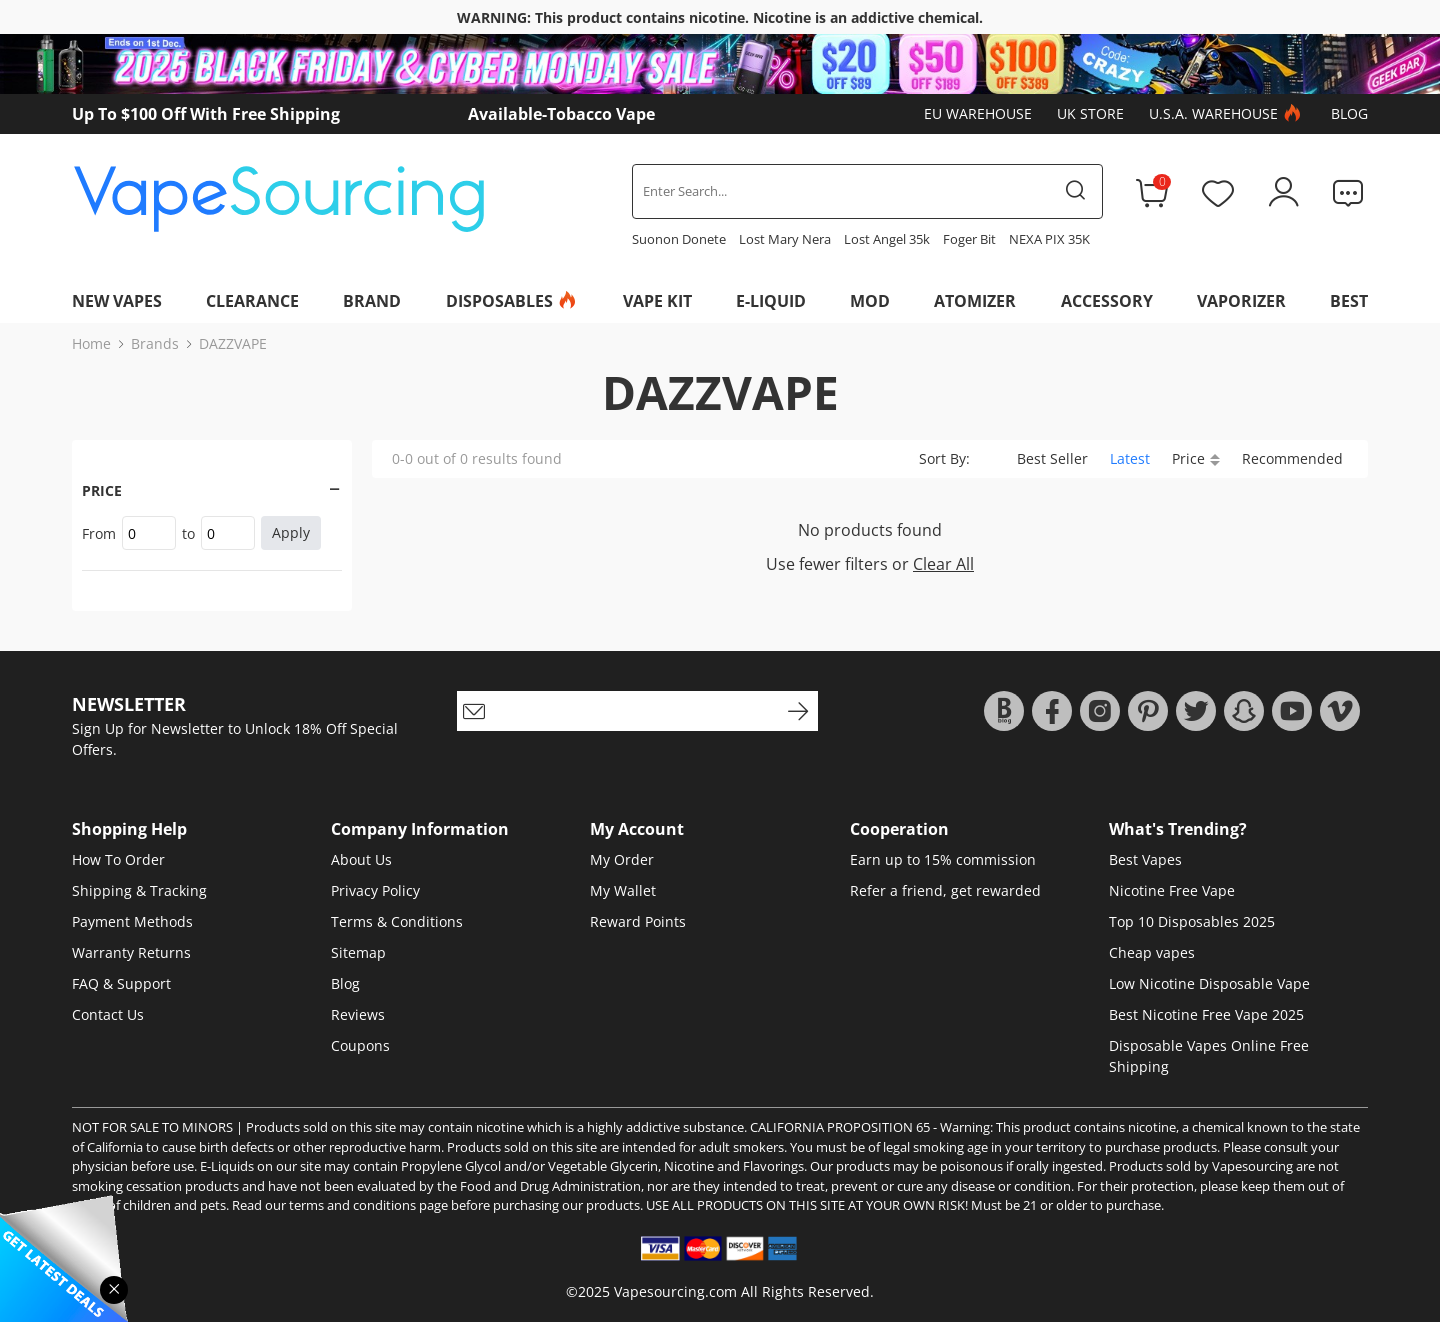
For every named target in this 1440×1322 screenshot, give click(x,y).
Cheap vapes (1152, 952)
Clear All (943, 564)
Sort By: (944, 458)
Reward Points (638, 921)
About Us (361, 859)
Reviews (358, 1014)
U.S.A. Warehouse (1227, 114)
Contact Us (108, 1014)
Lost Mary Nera (785, 239)
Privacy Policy (375, 890)
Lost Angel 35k (887, 239)
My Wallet (623, 890)
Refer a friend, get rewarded (945, 890)
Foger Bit (969, 239)
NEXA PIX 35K (1049, 239)
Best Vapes (1145, 859)
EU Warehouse (978, 113)
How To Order (118, 859)
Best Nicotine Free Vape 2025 (1206, 1014)
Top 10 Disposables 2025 (1192, 921)
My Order (622, 859)
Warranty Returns (131, 952)
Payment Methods (132, 921)
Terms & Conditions (397, 921)
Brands (155, 343)
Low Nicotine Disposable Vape (1209, 983)
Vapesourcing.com (675, 1291)
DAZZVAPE (233, 343)
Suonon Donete (679, 239)
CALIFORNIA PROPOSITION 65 (840, 1127)
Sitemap (358, 952)
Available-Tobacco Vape (561, 114)
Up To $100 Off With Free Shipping (206, 114)
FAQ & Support (121, 983)
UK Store (1090, 113)
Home (91, 343)
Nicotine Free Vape (1172, 890)
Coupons (360, 1045)
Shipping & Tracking (139, 890)
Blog (1349, 113)
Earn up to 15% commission (943, 859)
